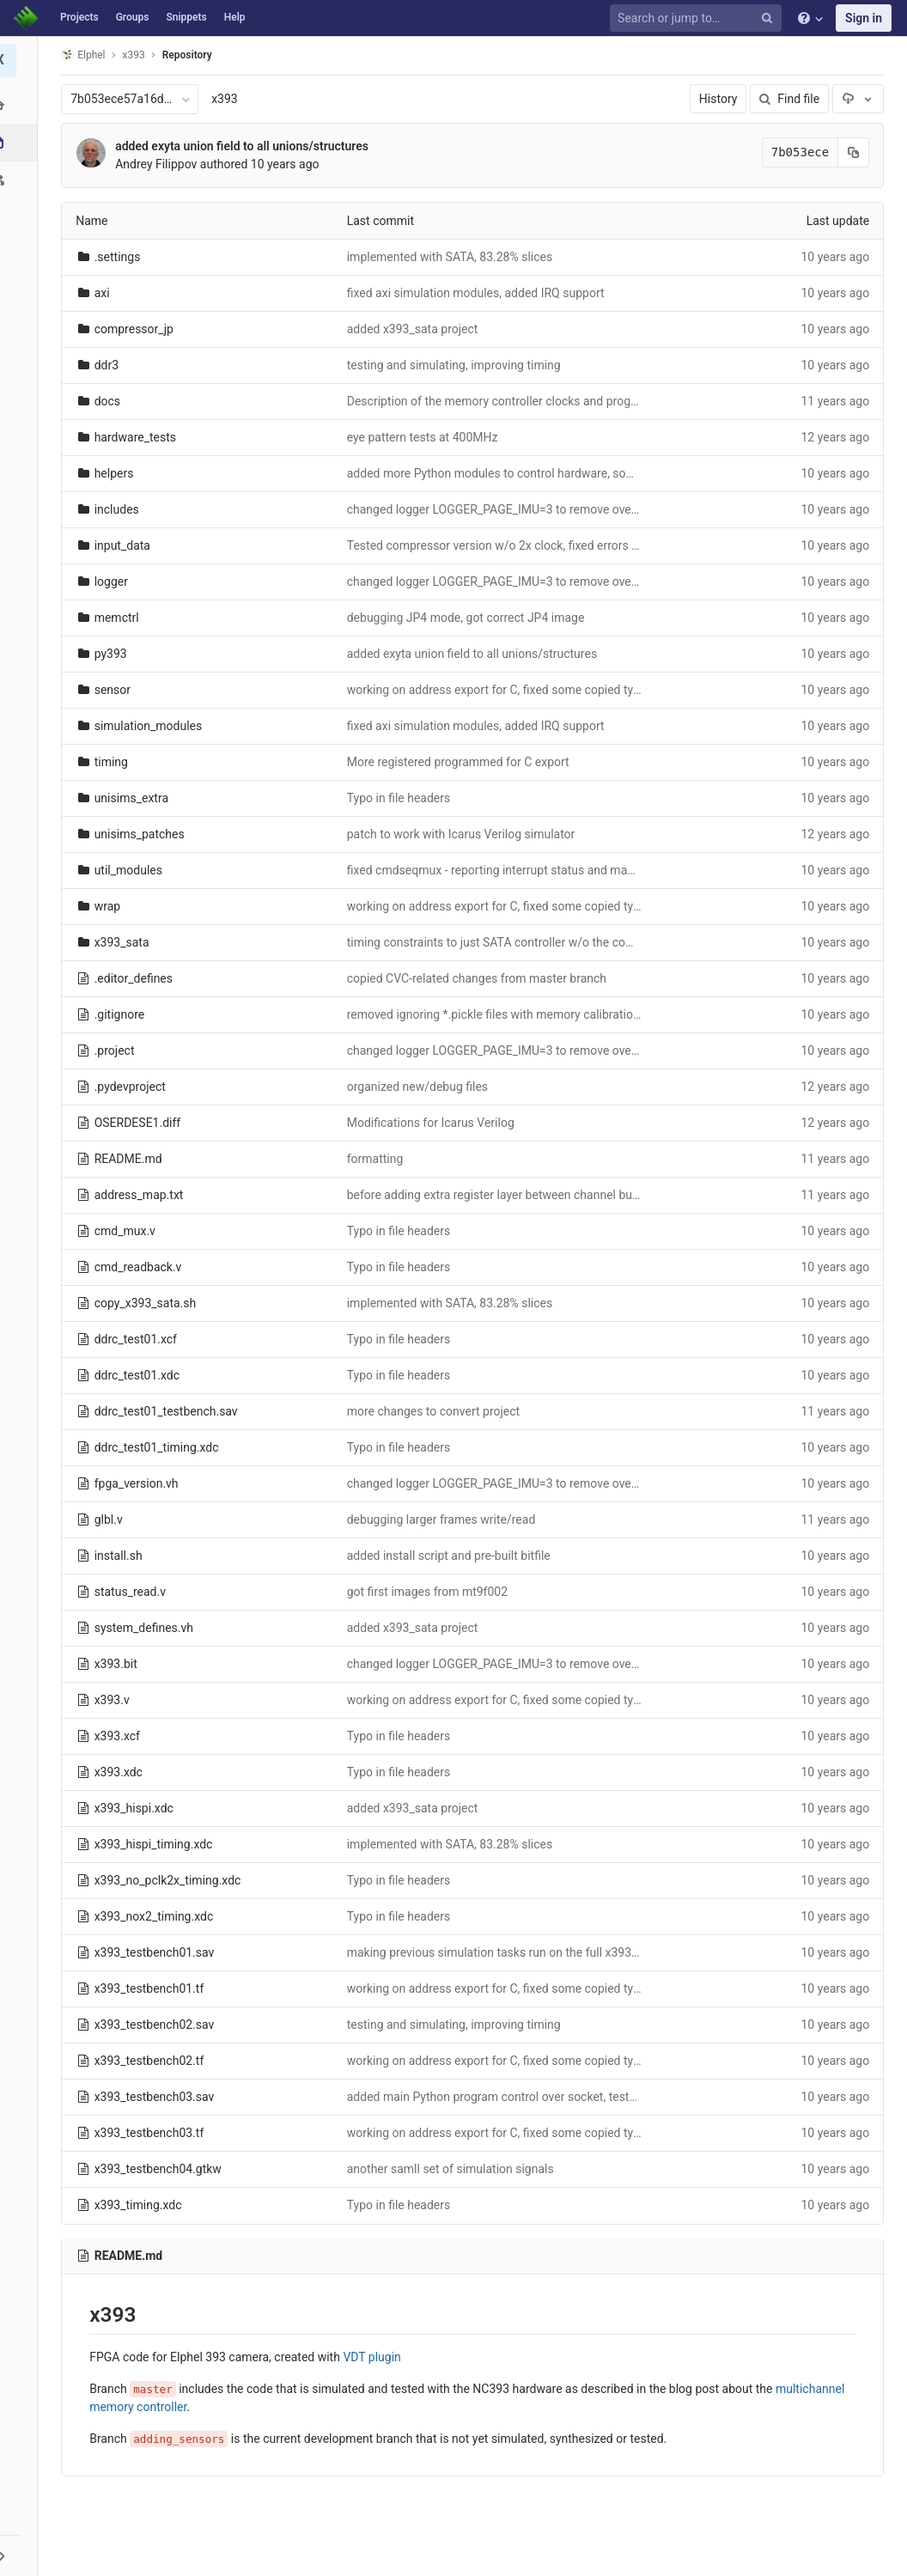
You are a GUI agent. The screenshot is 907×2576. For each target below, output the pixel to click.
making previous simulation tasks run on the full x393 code (506, 1952)
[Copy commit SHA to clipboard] (856, 152)
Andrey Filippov (158, 164)
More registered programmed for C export (461, 762)
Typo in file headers (402, 798)
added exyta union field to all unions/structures (244, 146)
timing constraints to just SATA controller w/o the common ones (520, 942)
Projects (79, 17)
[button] (21, 2555)
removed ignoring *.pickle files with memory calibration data (509, 1014)
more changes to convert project (436, 1411)
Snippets (186, 17)
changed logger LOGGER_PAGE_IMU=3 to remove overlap (502, 509)
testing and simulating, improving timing (456, 365)
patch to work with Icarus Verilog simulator (464, 834)
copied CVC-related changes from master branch (479, 978)
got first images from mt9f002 (430, 1592)
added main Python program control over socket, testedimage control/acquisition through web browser (624, 2097)
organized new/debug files (420, 1086)
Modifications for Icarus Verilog (433, 1123)
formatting (378, 1159)
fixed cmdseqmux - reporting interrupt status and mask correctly (520, 870)
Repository (190, 55)
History (721, 99)
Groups (132, 17)
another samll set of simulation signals (453, 2169)
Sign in (863, 18)
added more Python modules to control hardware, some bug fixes (523, 473)
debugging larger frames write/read (444, 1519)
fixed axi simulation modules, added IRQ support (478, 293)
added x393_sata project (415, 329)
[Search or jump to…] (698, 18)
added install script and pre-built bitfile (451, 1555)
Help (235, 17)
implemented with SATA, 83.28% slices (453, 257)
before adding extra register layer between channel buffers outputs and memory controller (589, 1195)
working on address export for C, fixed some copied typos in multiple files (545, 690)
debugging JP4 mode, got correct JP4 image (468, 617)
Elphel (85, 54)
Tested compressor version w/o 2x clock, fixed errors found (508, 545)
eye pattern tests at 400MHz (425, 437)
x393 (227, 99)
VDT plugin (374, 2357)
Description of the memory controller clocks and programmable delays (537, 401)
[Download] (860, 98)
